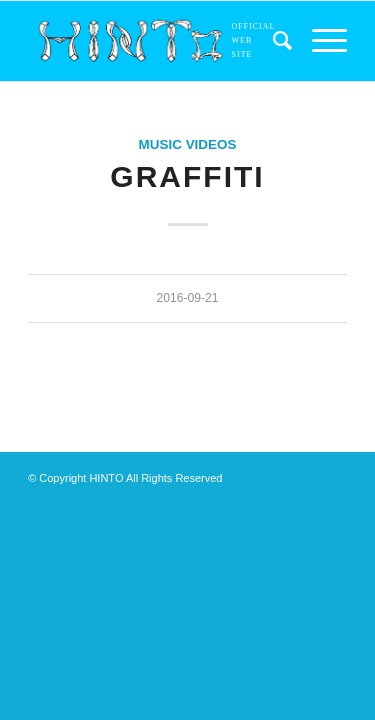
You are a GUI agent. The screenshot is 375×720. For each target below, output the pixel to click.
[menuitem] (272, 41)
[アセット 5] (155, 41)
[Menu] (319, 41)
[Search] (272, 41)
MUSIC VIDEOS (188, 144)
